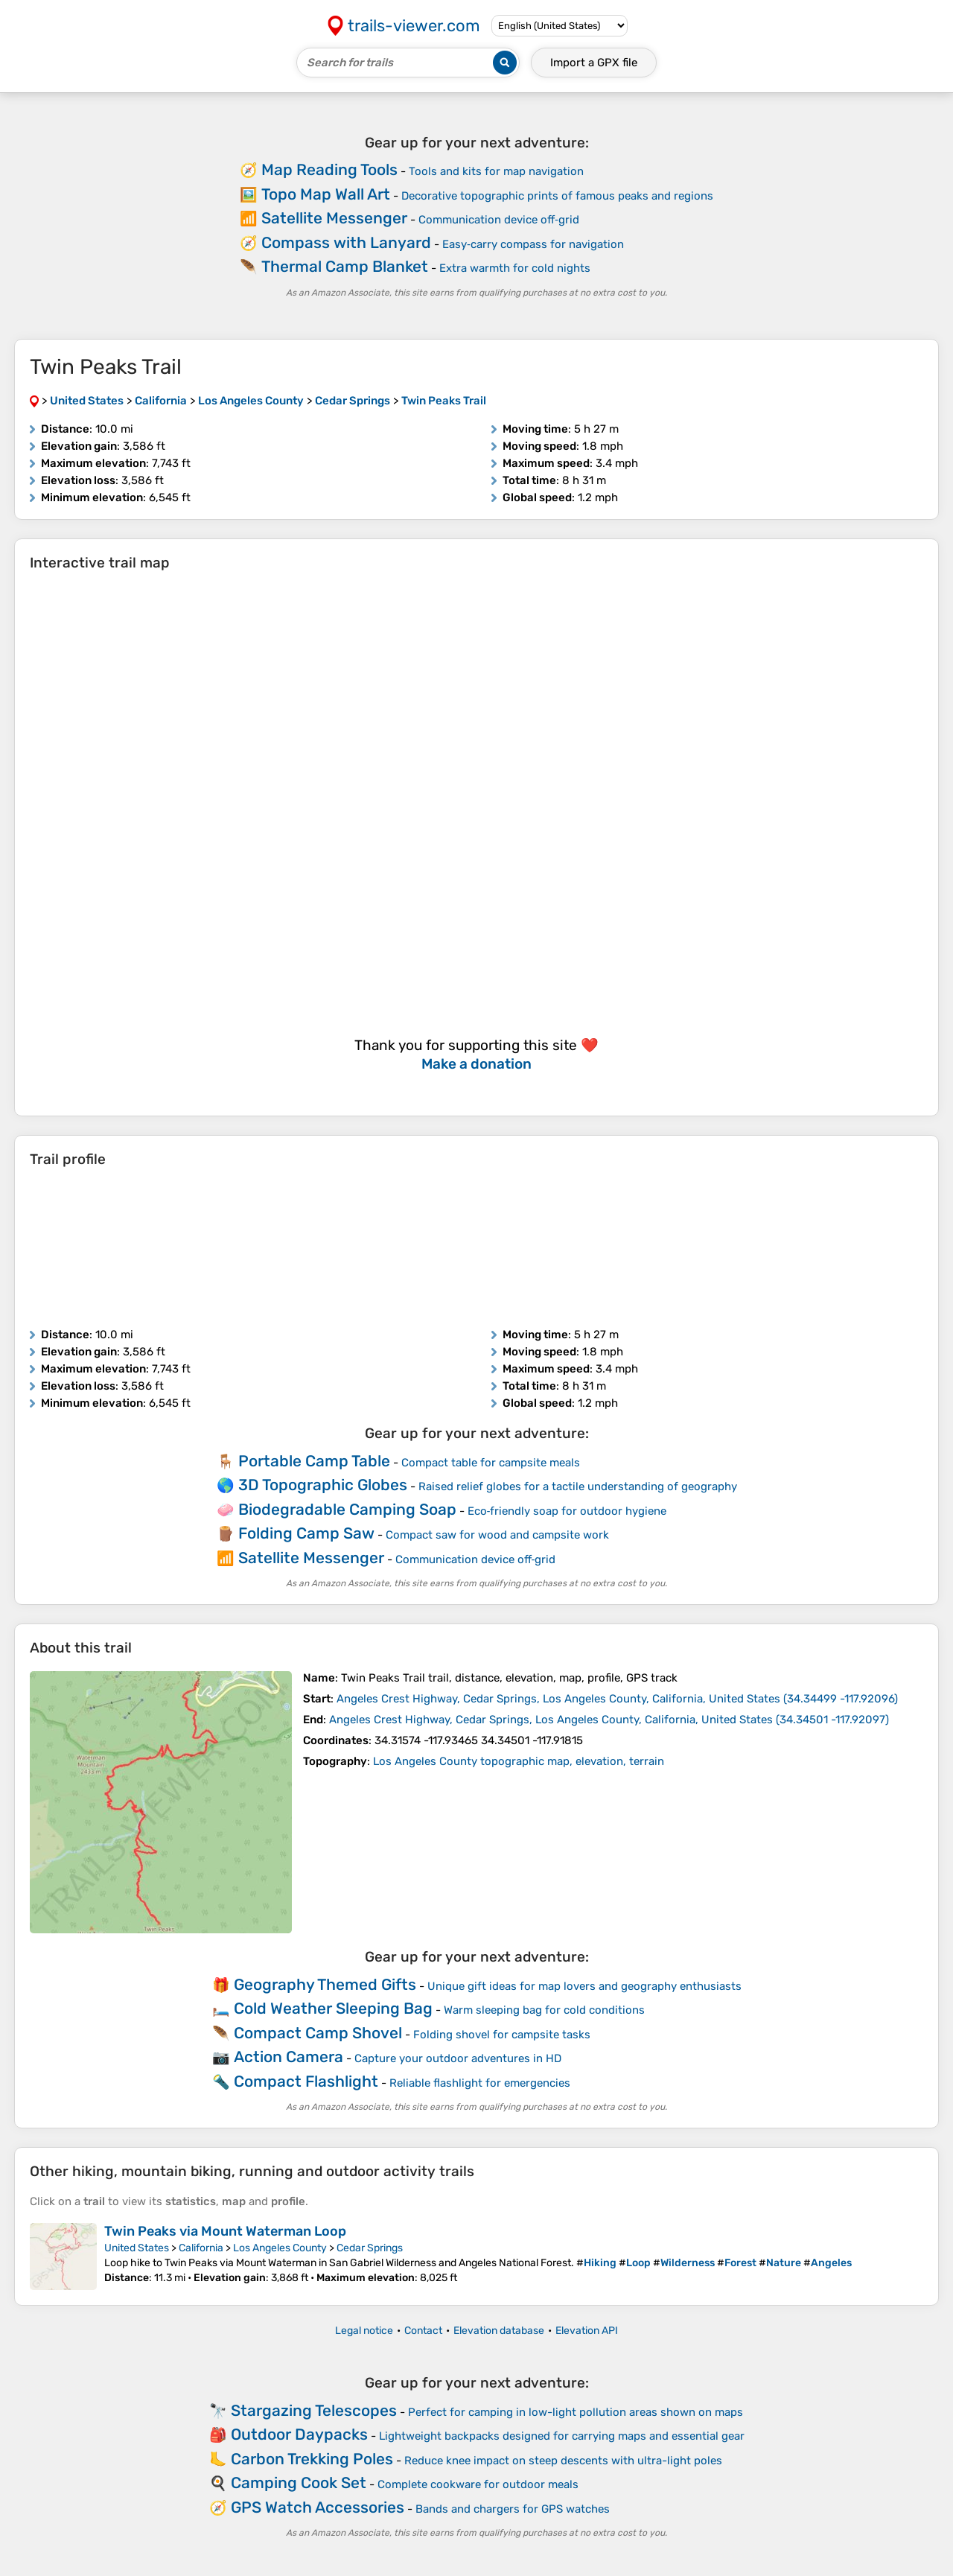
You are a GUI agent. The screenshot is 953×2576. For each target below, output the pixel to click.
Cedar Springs (370, 2248)
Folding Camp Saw (306, 1533)
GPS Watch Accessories (317, 2507)
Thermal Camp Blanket (344, 266)
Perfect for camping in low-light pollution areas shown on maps (575, 2412)
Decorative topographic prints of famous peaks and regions (557, 196)
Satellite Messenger (334, 218)
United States (136, 2248)
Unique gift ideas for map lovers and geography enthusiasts (584, 1986)
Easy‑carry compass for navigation (533, 244)
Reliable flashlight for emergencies (479, 2083)
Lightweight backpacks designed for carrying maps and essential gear (562, 2436)
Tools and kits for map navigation (496, 171)
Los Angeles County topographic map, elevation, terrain (518, 1761)
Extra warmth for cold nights (514, 268)
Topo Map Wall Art (325, 194)
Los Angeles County (280, 2248)
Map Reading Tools (329, 169)
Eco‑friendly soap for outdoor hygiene (567, 1511)
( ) (617, 1698)
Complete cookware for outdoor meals (478, 2484)
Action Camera (288, 2056)
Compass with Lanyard (346, 242)
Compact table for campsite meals (490, 1462)
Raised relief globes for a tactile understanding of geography (577, 1486)
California (201, 2248)
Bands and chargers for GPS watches (512, 2509)
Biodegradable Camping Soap (347, 1509)
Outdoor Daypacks (299, 2434)
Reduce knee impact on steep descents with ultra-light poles (563, 2460)
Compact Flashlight (306, 2081)
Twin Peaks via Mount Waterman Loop (225, 2231)
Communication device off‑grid (498, 219)
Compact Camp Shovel (318, 2032)
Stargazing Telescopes (314, 2410)
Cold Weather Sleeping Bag (333, 2008)
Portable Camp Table (314, 1460)
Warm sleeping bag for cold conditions (544, 2010)
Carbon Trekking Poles (312, 2458)
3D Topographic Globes (322, 1484)
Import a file (593, 62)
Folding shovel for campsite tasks (501, 2034)
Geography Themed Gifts (325, 1984)
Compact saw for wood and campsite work (497, 1535)
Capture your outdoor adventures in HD (457, 2058)
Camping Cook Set (298, 2482)
